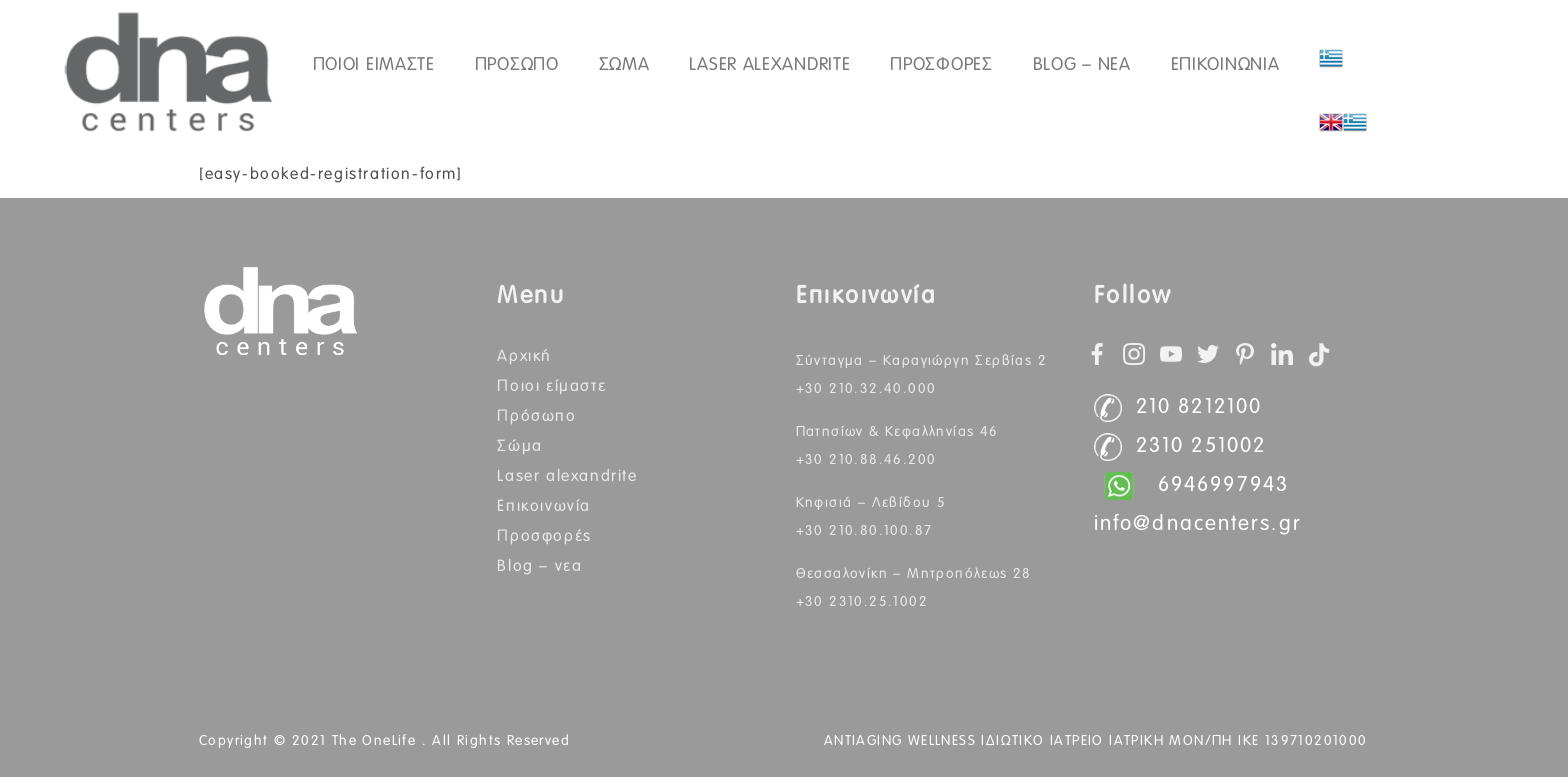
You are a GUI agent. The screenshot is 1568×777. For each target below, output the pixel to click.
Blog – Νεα (1082, 65)
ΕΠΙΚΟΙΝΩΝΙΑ (1225, 65)
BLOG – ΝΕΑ (539, 566)
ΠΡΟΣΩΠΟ (517, 65)
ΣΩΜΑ (624, 65)
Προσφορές (941, 65)
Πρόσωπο (536, 416)
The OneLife (377, 741)
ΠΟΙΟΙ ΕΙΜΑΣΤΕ (374, 65)
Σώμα (519, 446)
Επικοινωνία (544, 506)
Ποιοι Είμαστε (551, 386)
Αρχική (524, 356)
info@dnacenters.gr (1198, 524)
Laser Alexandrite (769, 65)
